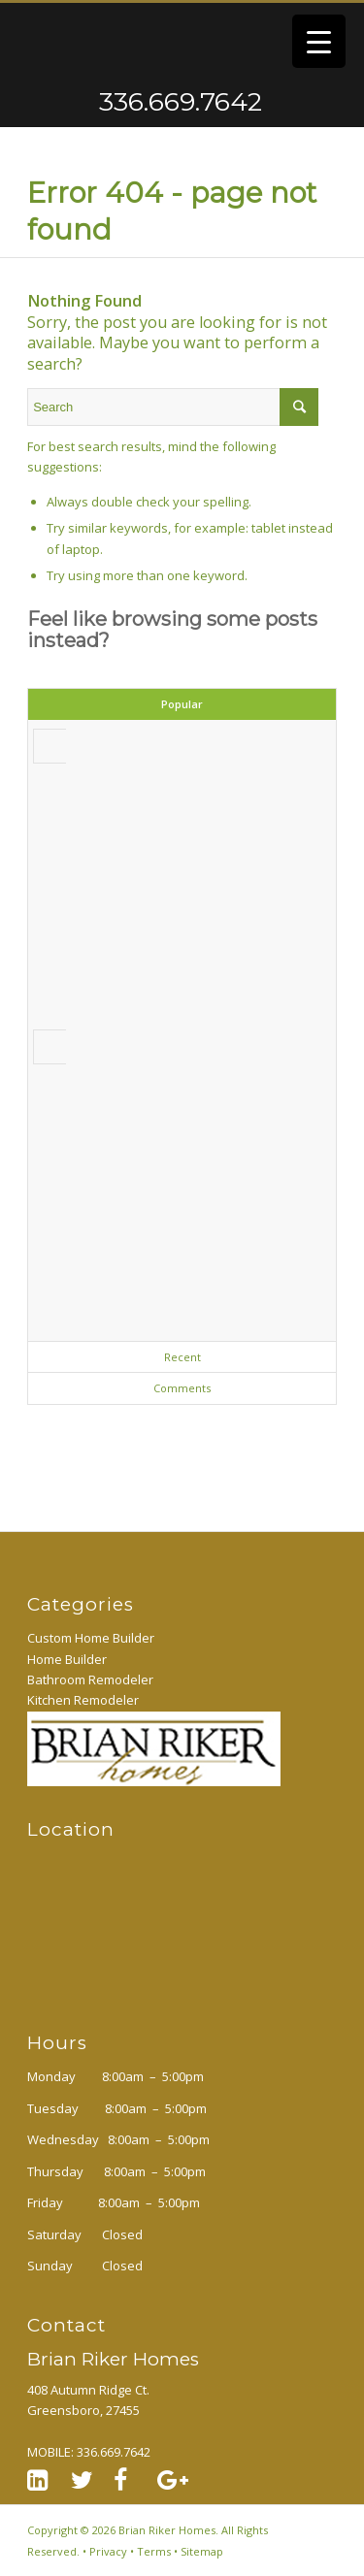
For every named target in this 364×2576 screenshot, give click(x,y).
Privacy (108, 2551)
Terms (154, 2551)
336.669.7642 (104, 102)
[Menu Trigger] (319, 41)
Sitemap (202, 2551)
